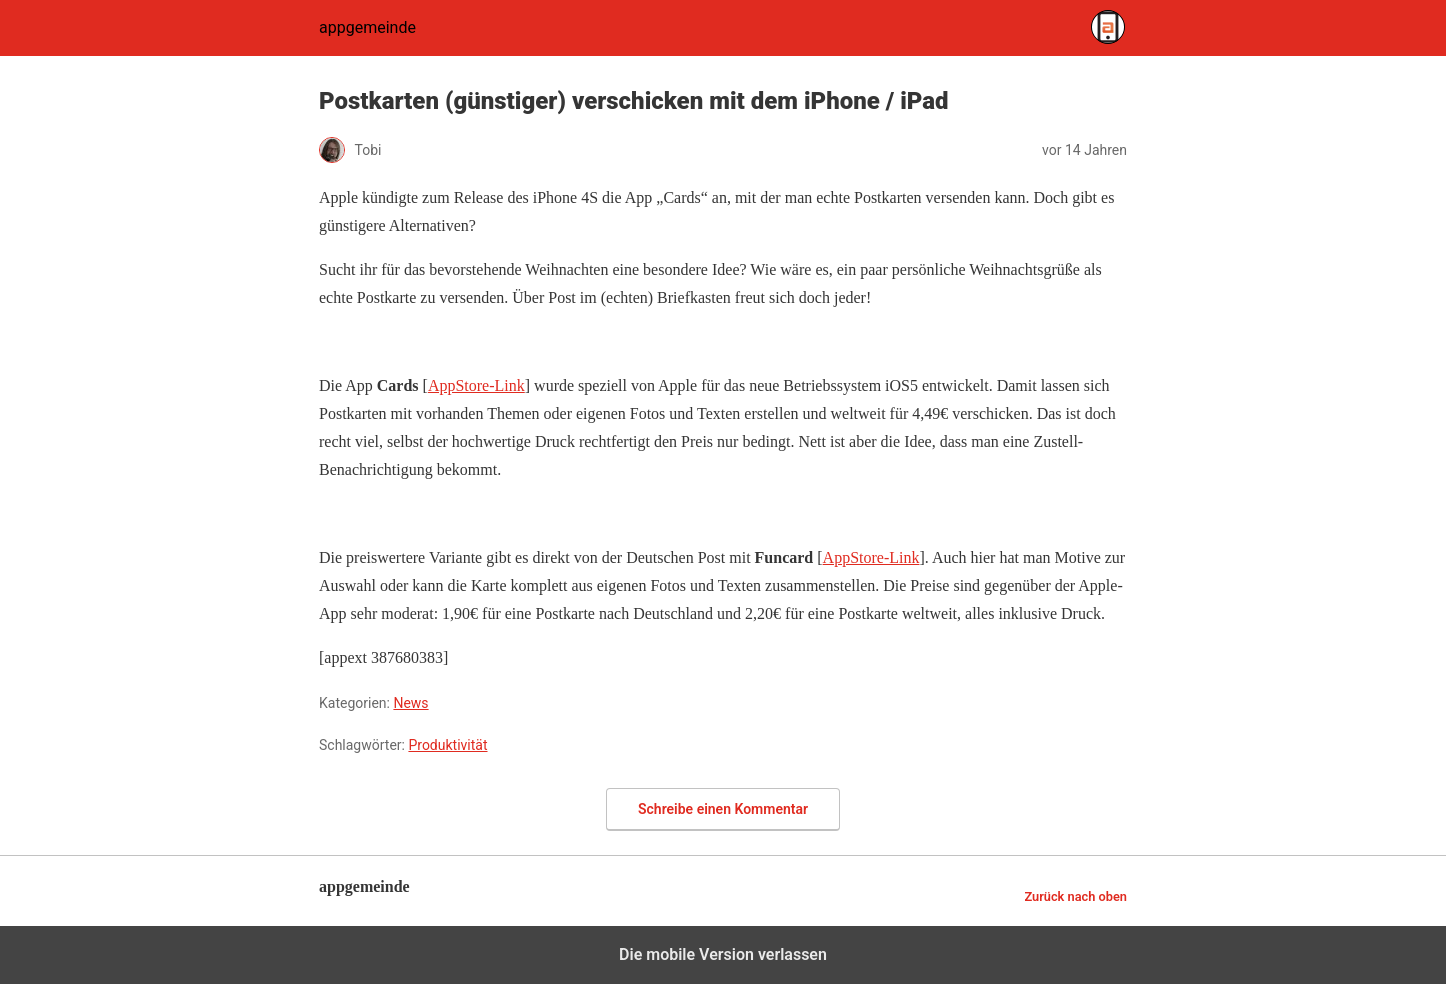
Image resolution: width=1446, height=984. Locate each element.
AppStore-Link (476, 385)
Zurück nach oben (1075, 896)
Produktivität (447, 745)
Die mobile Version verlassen (723, 954)
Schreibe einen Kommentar (723, 809)
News (410, 703)
